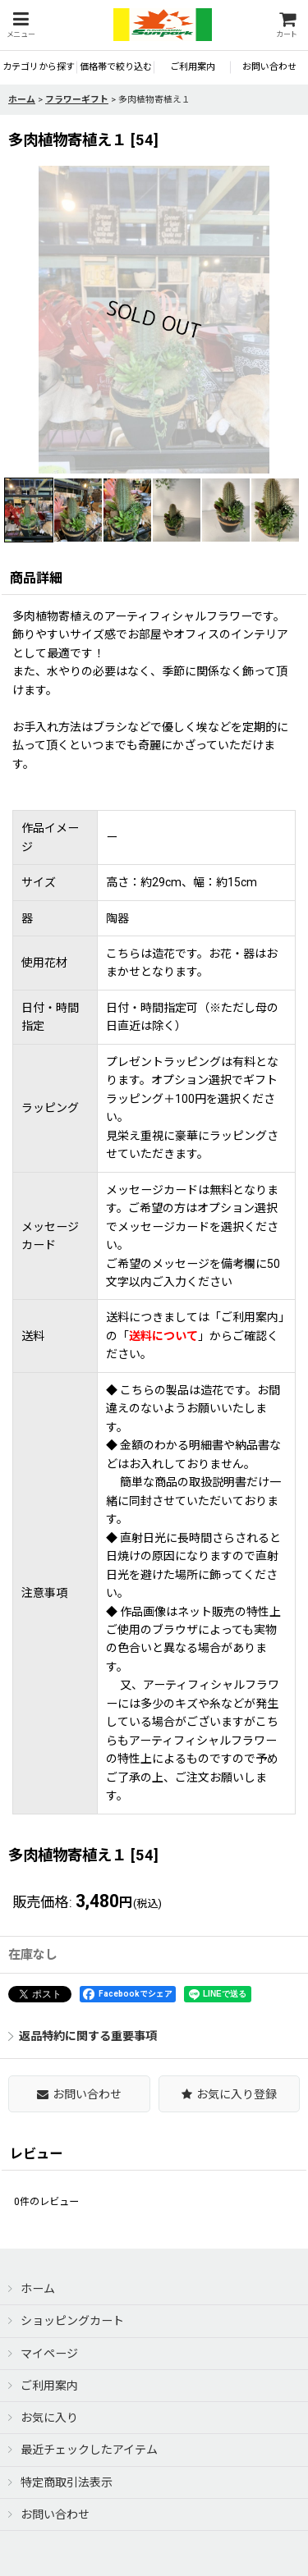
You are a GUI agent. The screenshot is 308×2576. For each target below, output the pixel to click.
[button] (20, 25)
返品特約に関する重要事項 (82, 2036)
